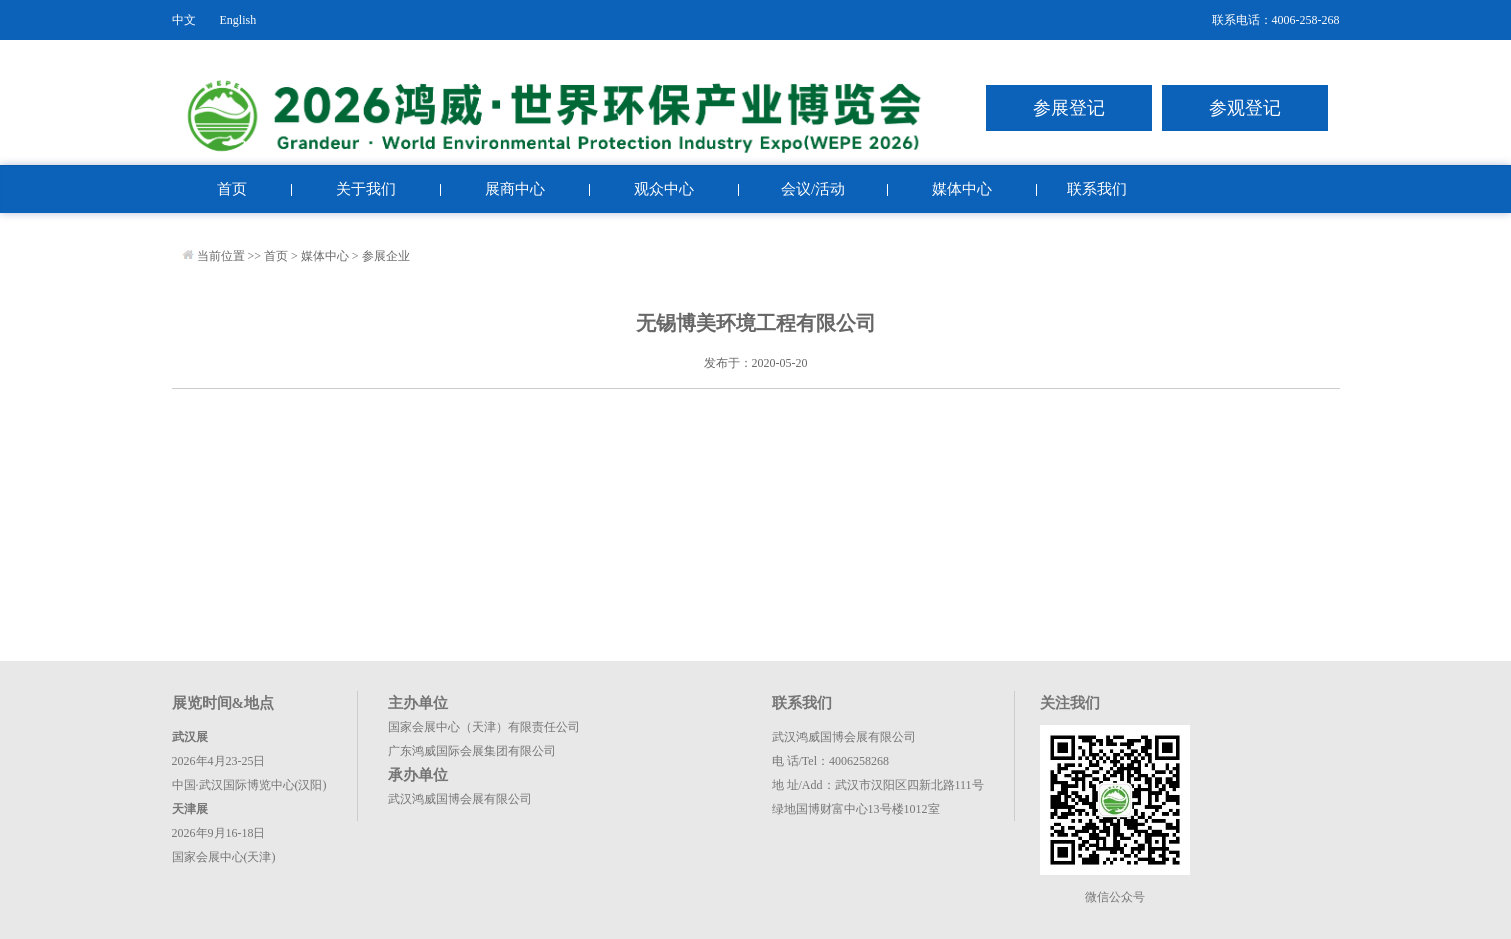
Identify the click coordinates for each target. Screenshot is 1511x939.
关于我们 (366, 189)
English (238, 20)
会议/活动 (813, 189)
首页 (232, 189)
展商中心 (515, 189)
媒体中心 (962, 189)
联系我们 (1097, 189)
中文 (184, 20)
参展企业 (386, 256)
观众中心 (664, 189)
